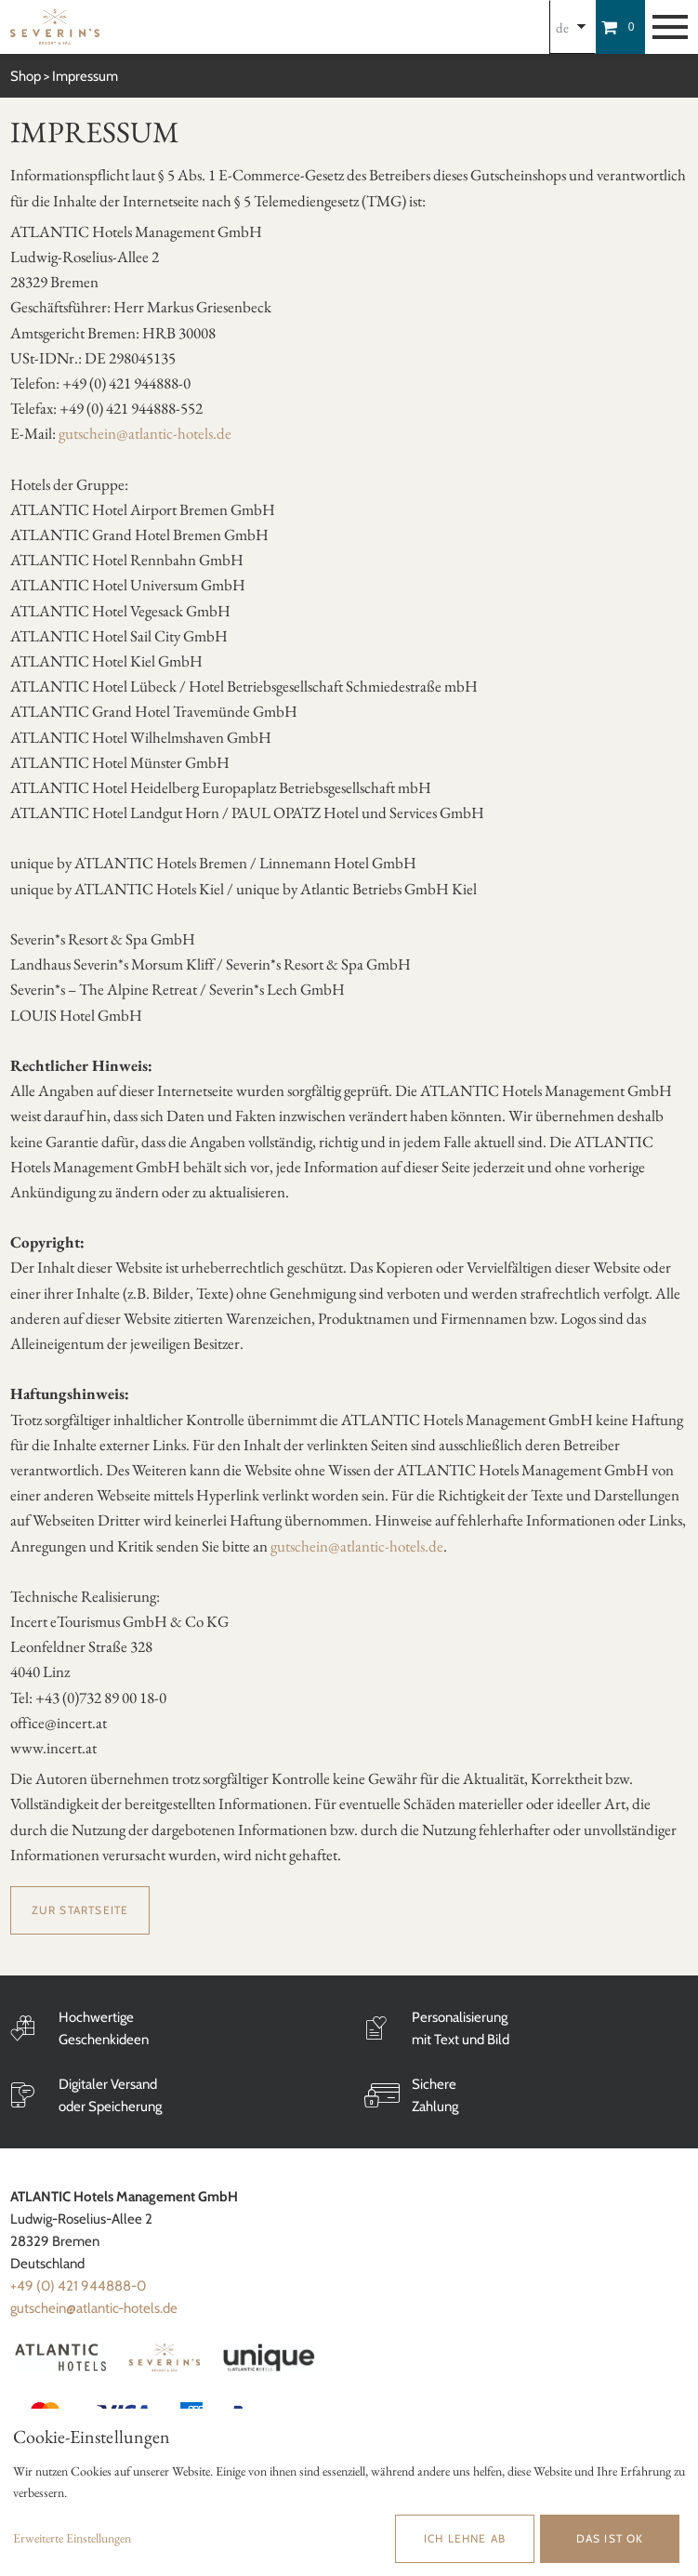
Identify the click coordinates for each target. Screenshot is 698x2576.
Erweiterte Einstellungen (72, 2538)
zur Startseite (80, 1910)
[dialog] (349, 2492)
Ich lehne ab (465, 2538)
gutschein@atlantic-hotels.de (145, 433)
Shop (25, 76)
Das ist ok (610, 2538)
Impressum (85, 76)
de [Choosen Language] (562, 27)
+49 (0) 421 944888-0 (78, 2286)
